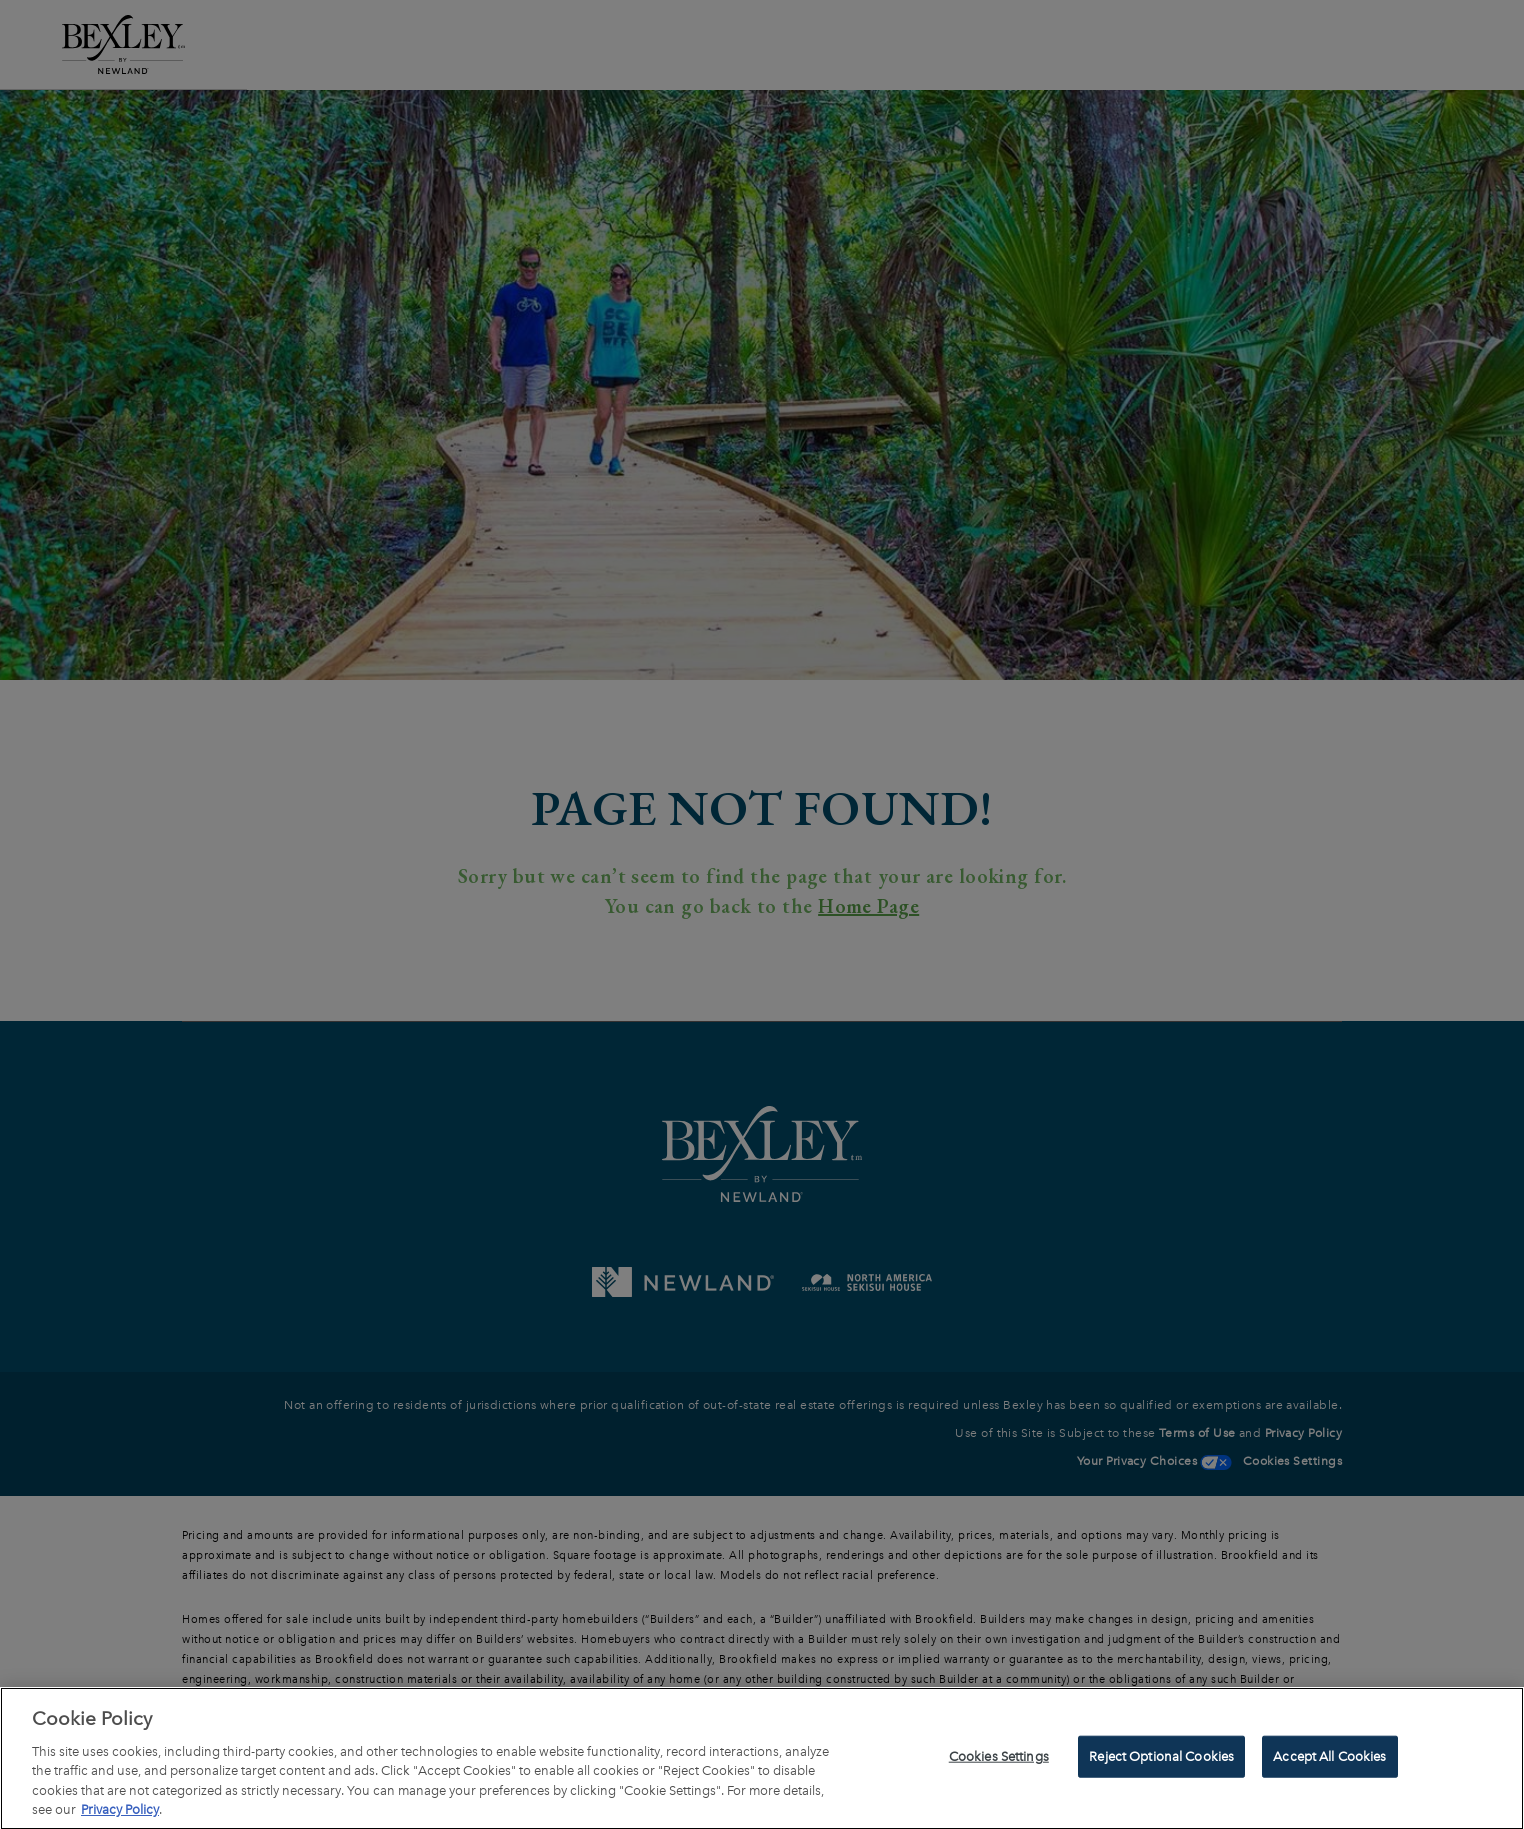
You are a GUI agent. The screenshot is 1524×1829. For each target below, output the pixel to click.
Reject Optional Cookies (1161, 1759)
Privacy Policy (120, 1812)
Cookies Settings (999, 1759)
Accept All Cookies (1329, 1759)
